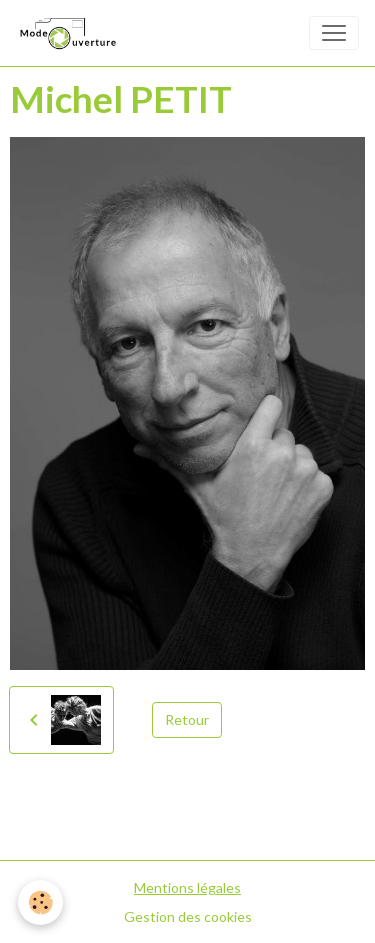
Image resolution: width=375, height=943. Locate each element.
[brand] (71, 33)
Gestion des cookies (188, 916)
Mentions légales (187, 887)
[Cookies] (40, 902)
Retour (187, 719)
